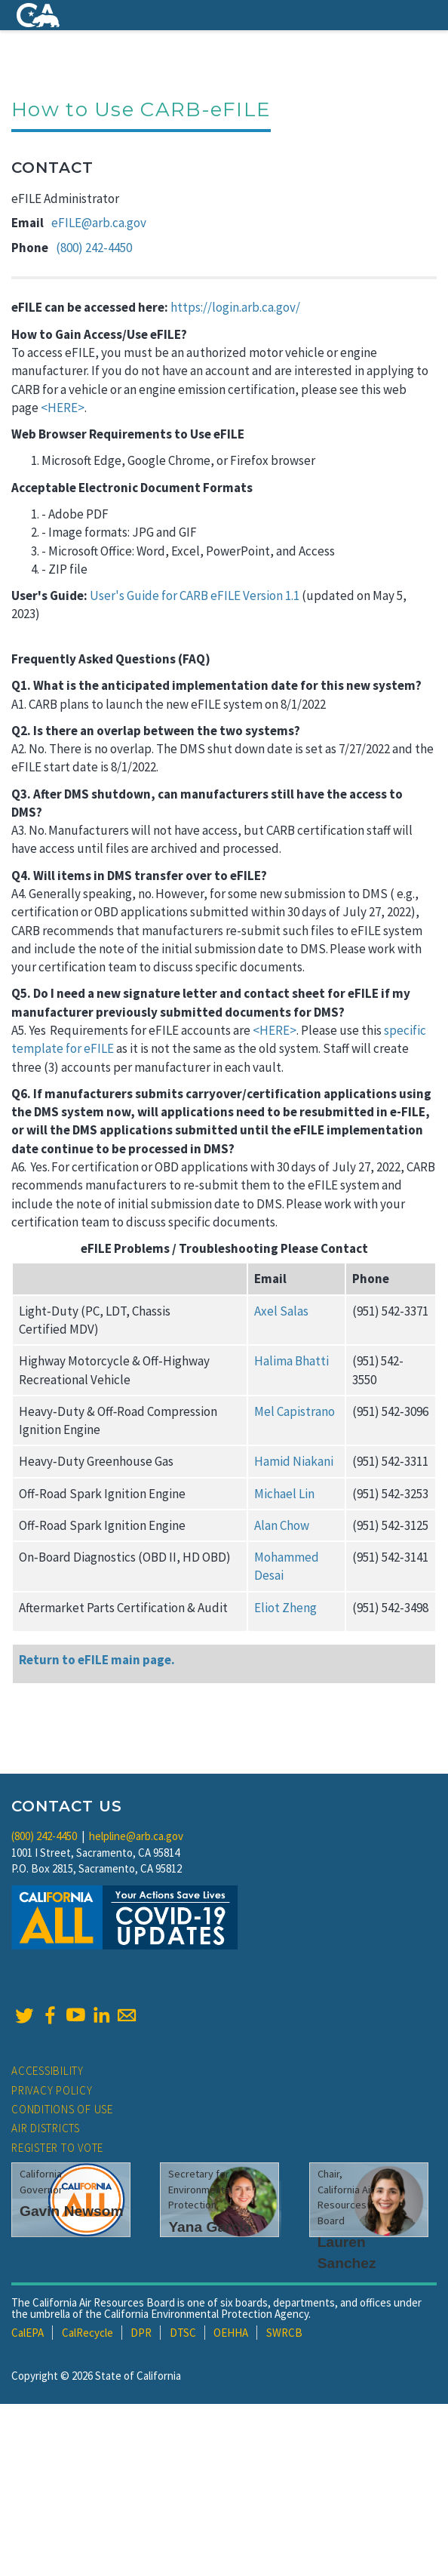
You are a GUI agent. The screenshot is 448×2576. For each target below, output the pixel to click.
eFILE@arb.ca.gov (98, 222)
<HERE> (62, 407)
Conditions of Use (62, 2109)
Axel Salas (281, 1311)
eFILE (99, 1048)
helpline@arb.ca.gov (136, 1836)
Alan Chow (281, 1525)
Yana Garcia (209, 2227)
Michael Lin (284, 1493)
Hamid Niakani (293, 1461)
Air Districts (45, 2128)
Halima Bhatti (291, 1361)
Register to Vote (57, 2148)
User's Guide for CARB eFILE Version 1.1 (194, 595)
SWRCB (284, 2332)
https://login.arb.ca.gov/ (235, 307)
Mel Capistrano (294, 1411)
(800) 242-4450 (94, 247)
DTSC (183, 2332)
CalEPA (27, 2332)
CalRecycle (87, 2332)
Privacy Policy (52, 2090)
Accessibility (47, 2071)
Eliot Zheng (285, 1607)
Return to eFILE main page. (97, 1659)
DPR (141, 2332)
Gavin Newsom (72, 2211)
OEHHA (230, 2332)
